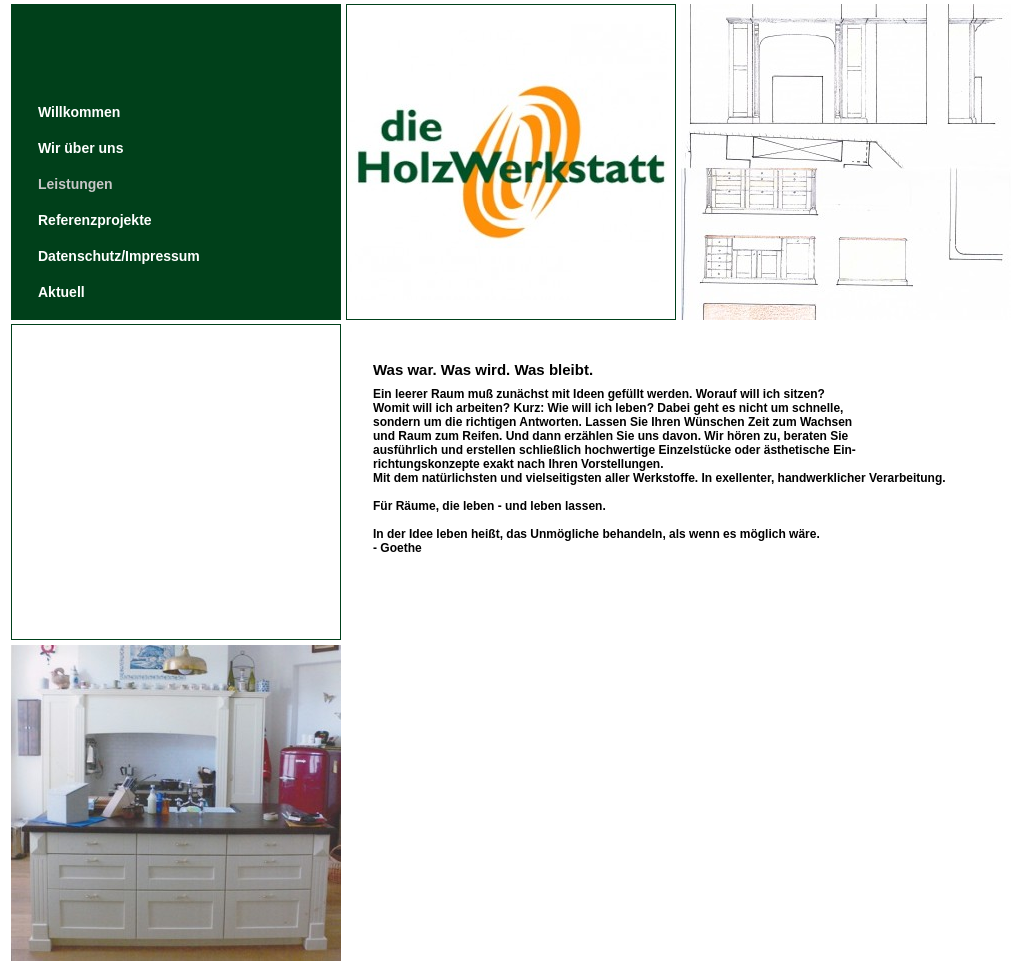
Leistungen (75, 184)
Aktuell (61, 292)
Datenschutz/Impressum (119, 256)
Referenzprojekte (95, 220)
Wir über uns (80, 148)
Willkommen (79, 112)
